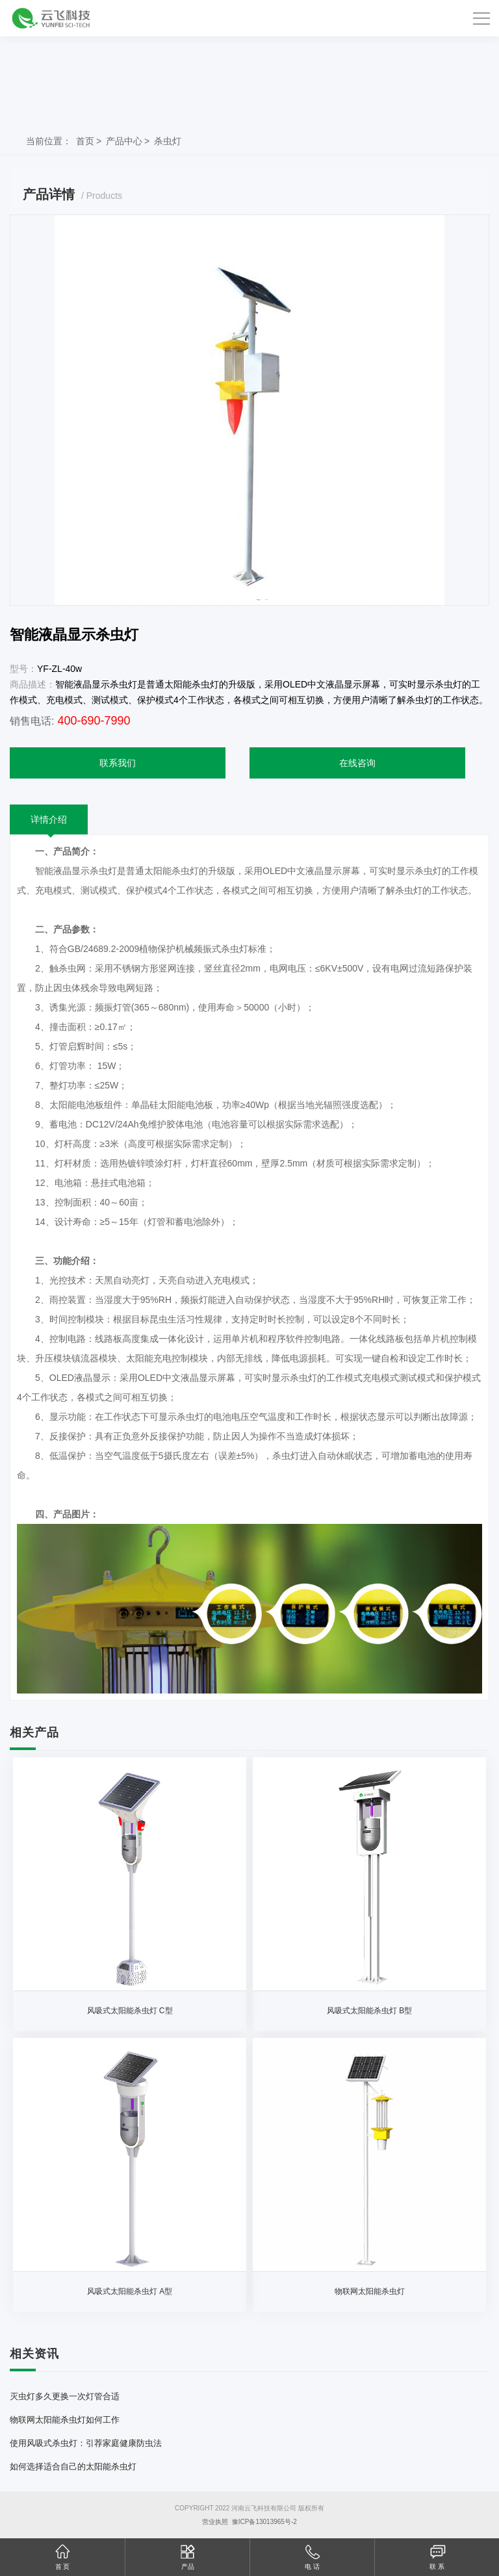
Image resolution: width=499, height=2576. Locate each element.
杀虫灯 (167, 141)
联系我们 (117, 763)
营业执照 (215, 2521)
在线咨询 (357, 763)
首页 (85, 141)
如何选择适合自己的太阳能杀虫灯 (73, 2466)
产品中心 (124, 141)
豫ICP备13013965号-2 (264, 2521)
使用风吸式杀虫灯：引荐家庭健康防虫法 (86, 2443)
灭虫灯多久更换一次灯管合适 (65, 2396)
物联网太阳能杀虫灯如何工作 (65, 2420)
